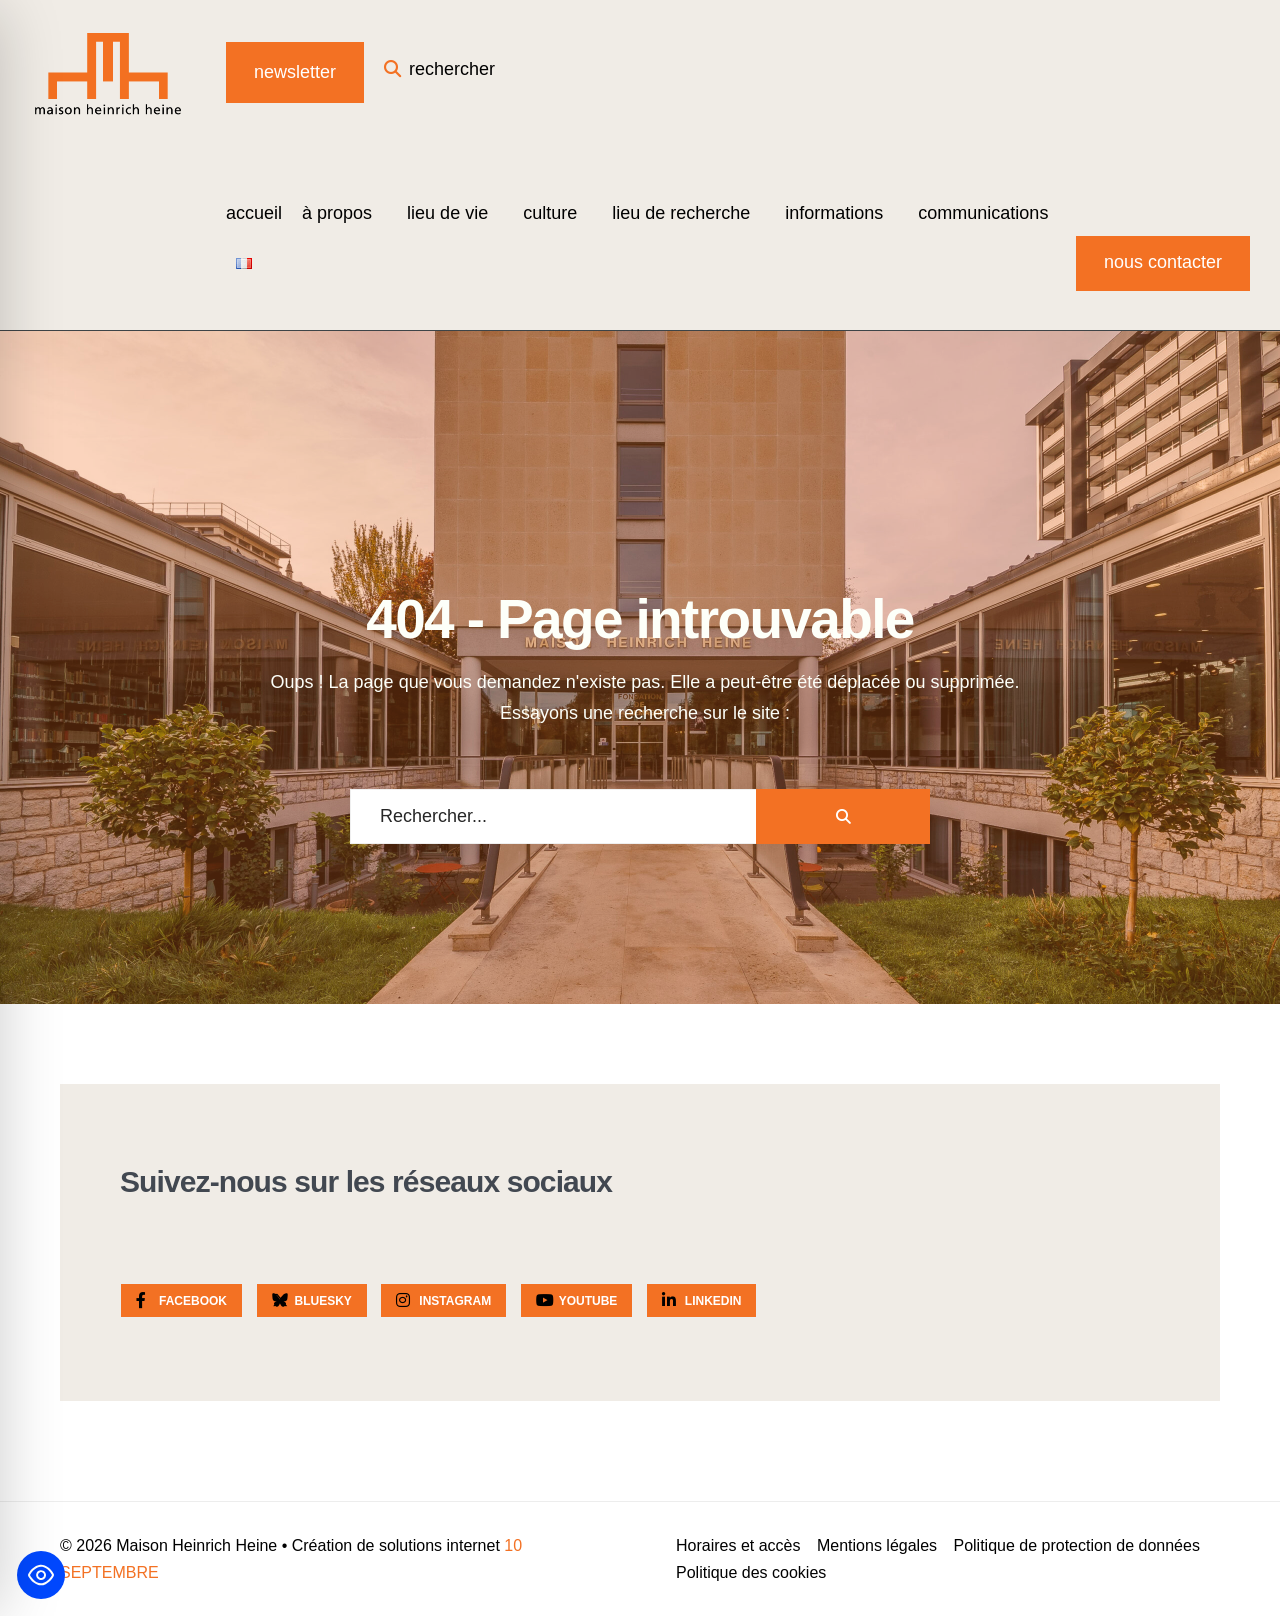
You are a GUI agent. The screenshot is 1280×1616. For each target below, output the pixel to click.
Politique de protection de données (1076, 1545)
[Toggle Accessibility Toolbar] (41, 1575)
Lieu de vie (447, 213)
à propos (337, 213)
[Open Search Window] (439, 72)
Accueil (254, 213)
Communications (983, 213)
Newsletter (295, 72)
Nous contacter (1163, 262)
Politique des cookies (751, 1572)
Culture (550, 213)
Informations (834, 213)
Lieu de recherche (681, 213)
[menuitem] (344, 212)
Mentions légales (877, 1545)
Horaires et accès (738, 1545)
